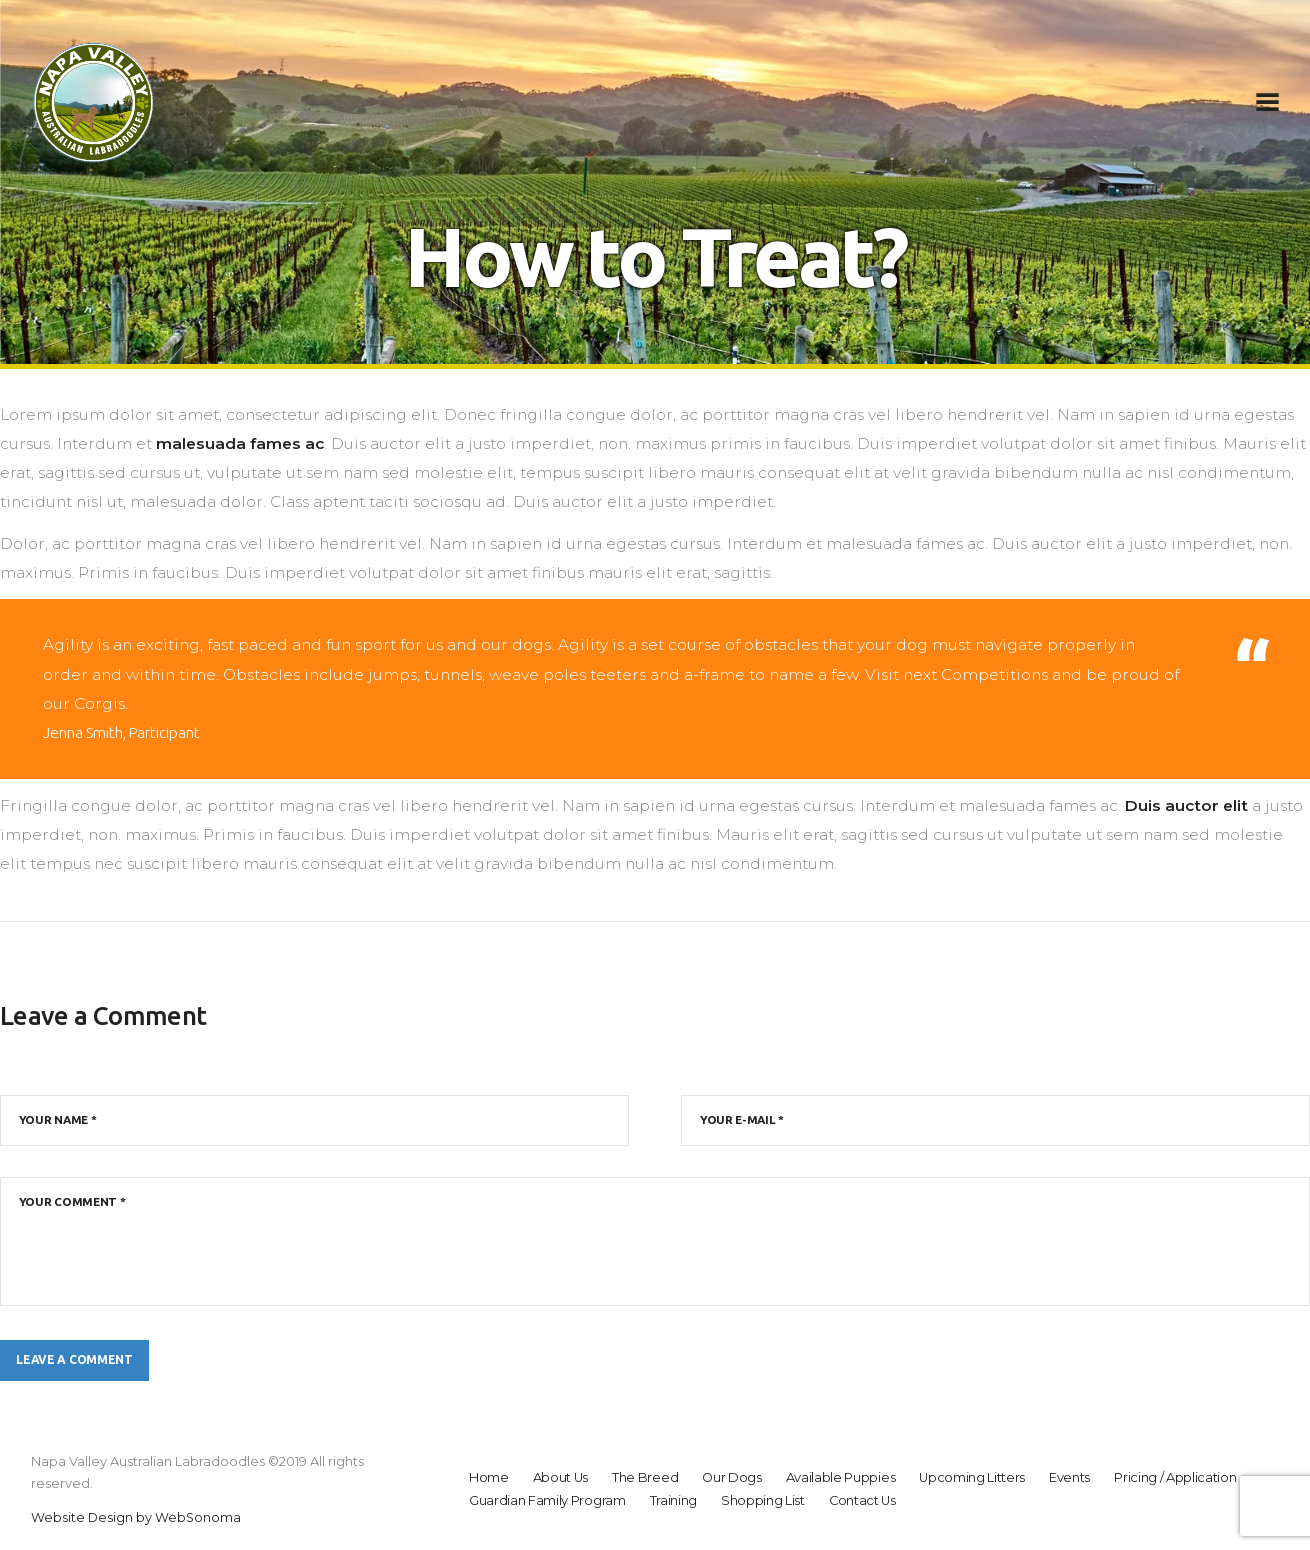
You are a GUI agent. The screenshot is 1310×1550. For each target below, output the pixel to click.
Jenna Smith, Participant (124, 732)
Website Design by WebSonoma (137, 1520)
